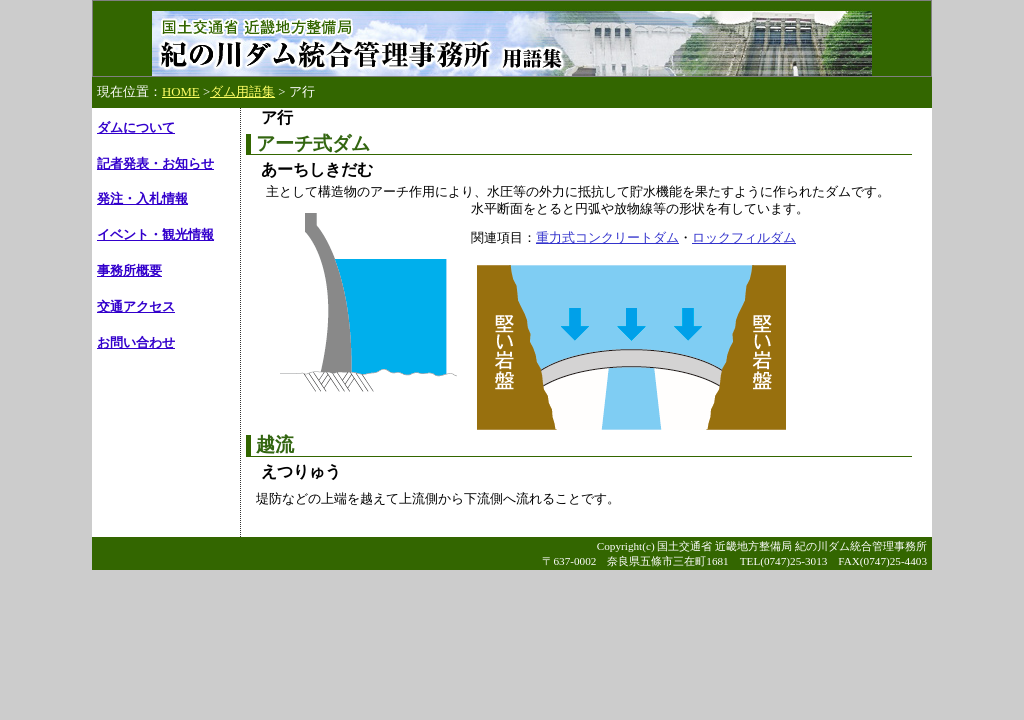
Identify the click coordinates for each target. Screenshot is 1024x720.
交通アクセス (136, 307)
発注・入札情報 (142, 199)
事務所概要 (129, 271)
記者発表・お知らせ (155, 164)
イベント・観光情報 (155, 235)
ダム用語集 (242, 92)
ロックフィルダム (744, 237)
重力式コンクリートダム (607, 237)
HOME (181, 92)
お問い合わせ (136, 343)
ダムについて (136, 128)
